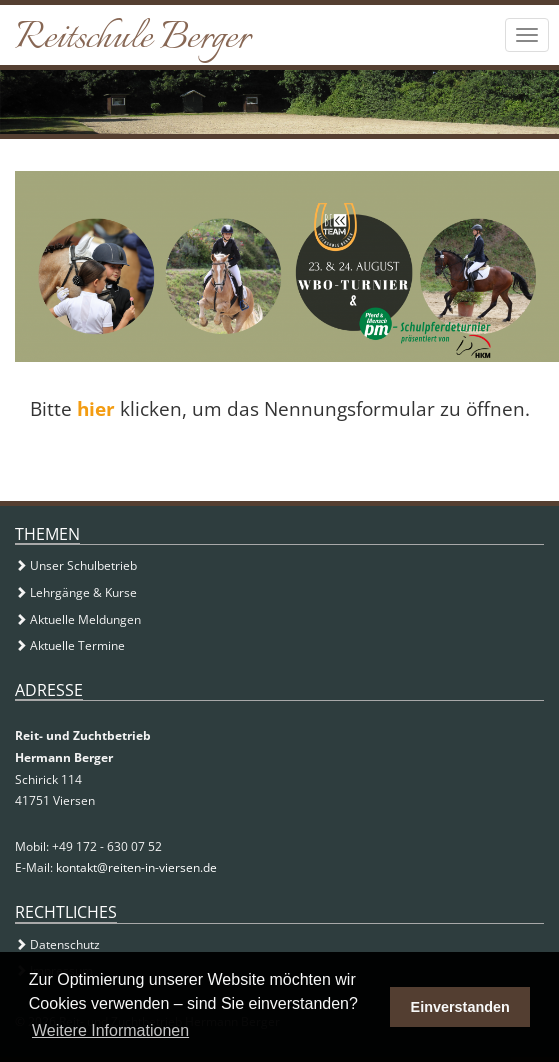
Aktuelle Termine (70, 645)
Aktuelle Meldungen (78, 619)
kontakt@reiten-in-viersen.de (136, 867)
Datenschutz (57, 944)
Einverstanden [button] (460, 1007)
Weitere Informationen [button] (110, 1030)
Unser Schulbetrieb (76, 565)
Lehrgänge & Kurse (76, 592)
